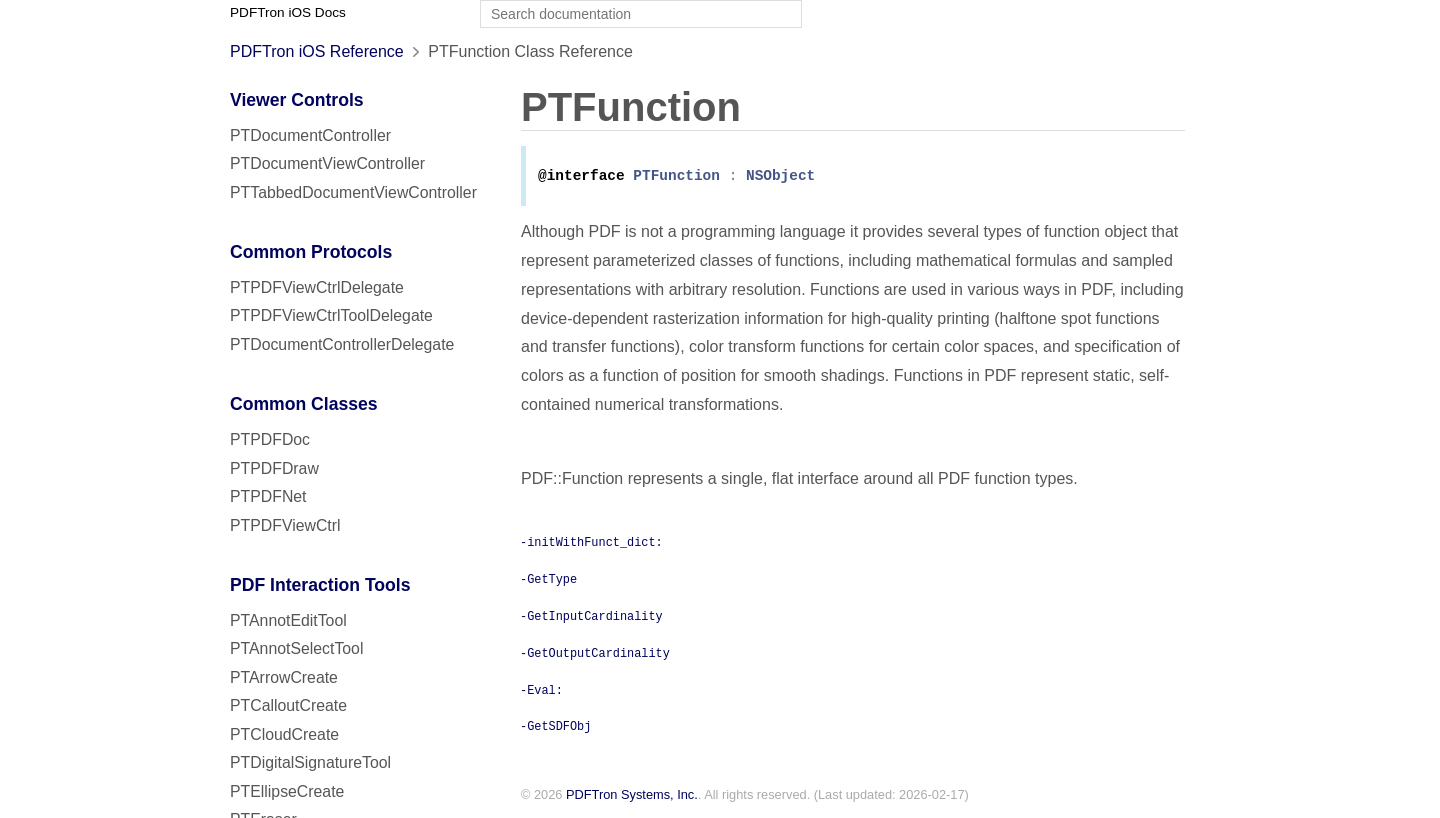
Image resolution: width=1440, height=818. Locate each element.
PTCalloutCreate (288, 705)
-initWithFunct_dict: (591, 543)
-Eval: (541, 691)
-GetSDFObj (555, 727)
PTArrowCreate (284, 677)
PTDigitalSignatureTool (310, 762)
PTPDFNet (268, 496)
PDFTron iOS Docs (288, 12)
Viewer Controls (297, 100)
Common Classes (304, 404)
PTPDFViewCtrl (285, 525)
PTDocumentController (310, 135)
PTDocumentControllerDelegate (342, 344)
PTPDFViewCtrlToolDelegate (331, 315)
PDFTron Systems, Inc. (632, 796)
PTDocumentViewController (327, 163)
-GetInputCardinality (591, 617)
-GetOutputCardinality (595, 654)
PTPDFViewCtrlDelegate (317, 287)
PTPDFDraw (274, 468)
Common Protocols (311, 252)
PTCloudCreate (284, 734)
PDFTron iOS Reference (317, 51)
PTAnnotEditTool (288, 620)
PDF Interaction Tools (320, 585)
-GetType (548, 580)
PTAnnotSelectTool (296, 648)
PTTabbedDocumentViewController (353, 192)
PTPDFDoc (270, 439)
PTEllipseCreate (287, 791)
